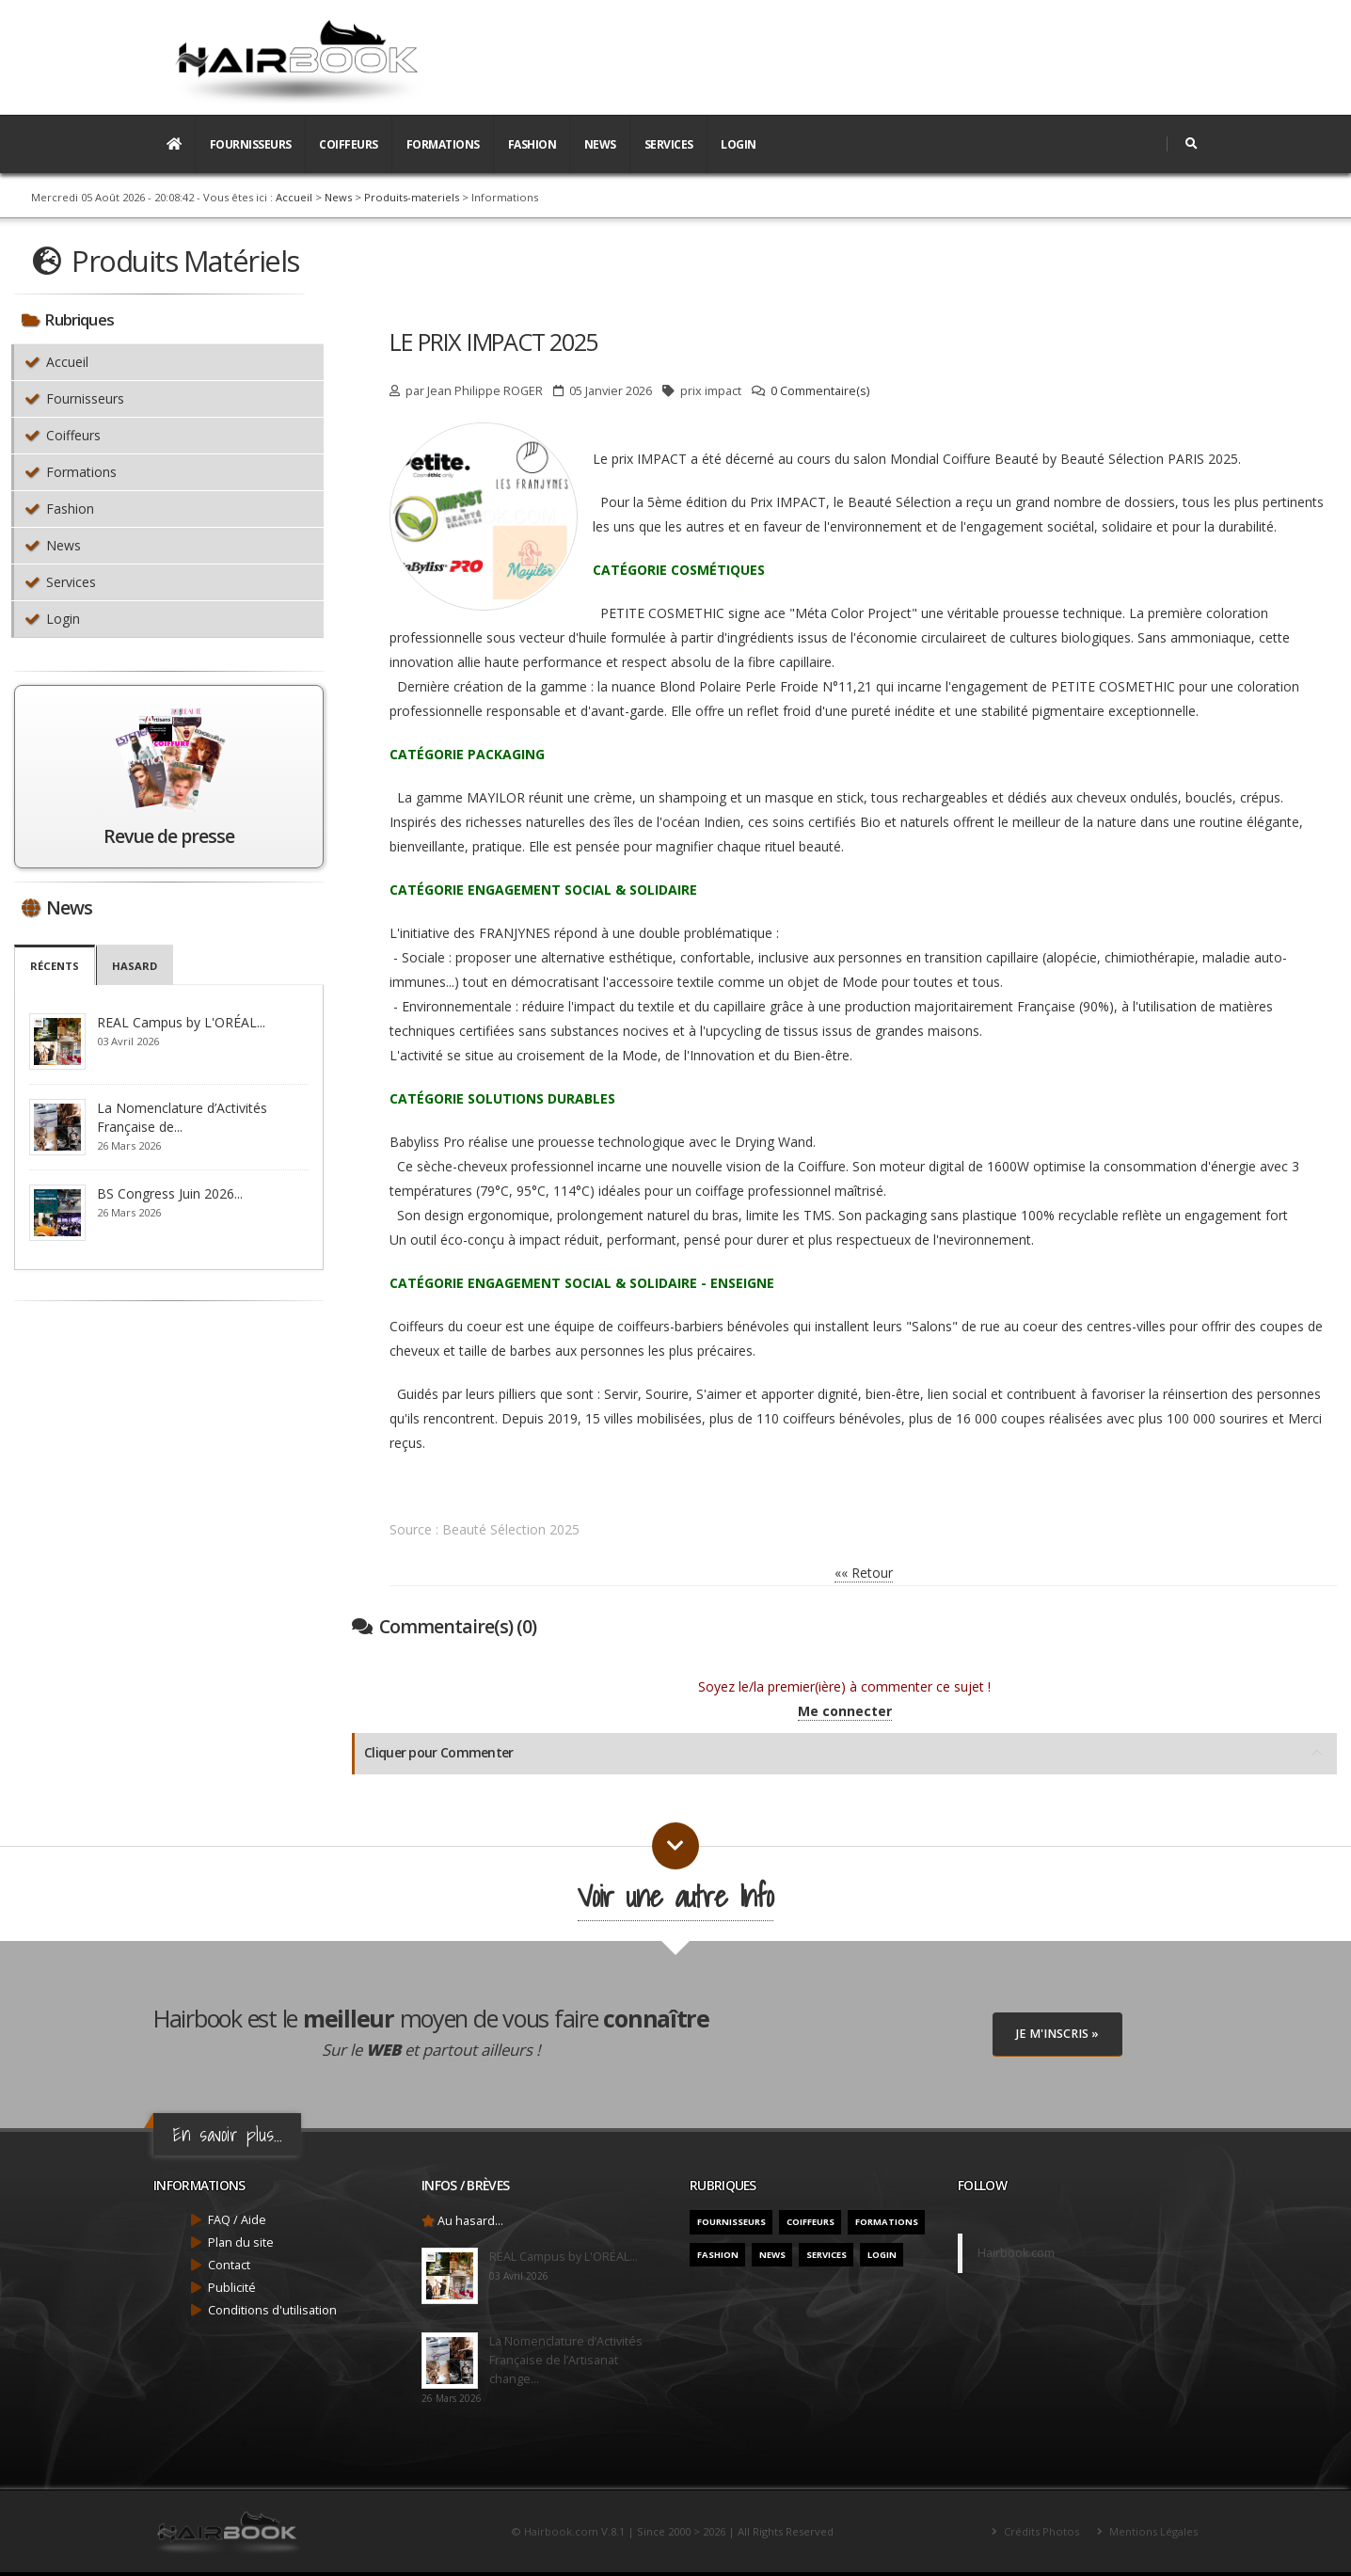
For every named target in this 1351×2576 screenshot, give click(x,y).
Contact (229, 2265)
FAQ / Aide (237, 2220)
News (600, 144)
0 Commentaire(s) (820, 391)
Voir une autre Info (675, 1896)
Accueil (294, 197)
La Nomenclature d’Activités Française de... (182, 1117)
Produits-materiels (411, 197)
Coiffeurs (348, 144)
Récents (54, 966)
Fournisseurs (251, 144)
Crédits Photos (1040, 2531)
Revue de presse (168, 836)
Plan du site (241, 2242)
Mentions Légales (1152, 2531)
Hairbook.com (1016, 2253)
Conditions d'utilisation (272, 2310)
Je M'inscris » (1057, 2034)
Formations (443, 144)
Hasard (134, 966)
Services (668, 144)
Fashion (532, 144)
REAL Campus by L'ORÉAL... (181, 1022)
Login (738, 144)
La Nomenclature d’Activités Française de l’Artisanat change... (566, 2360)
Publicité (232, 2288)
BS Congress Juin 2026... (170, 1193)
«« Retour (863, 1573)
